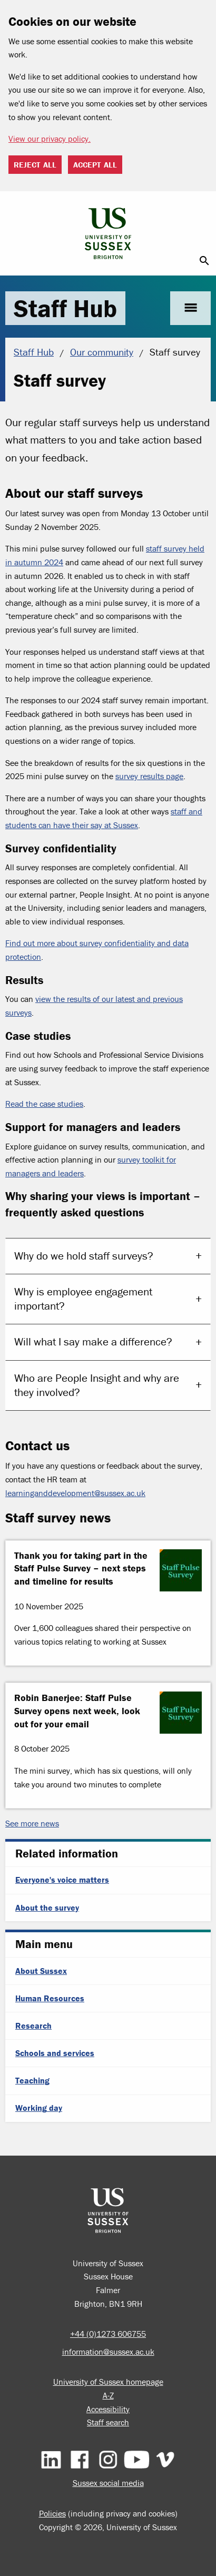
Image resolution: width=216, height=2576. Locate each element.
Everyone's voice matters (62, 1879)
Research (33, 2025)
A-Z (108, 2395)
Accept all (95, 165)
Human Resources (49, 1998)
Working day (38, 2107)
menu (190, 308)
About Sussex (41, 1970)
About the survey (47, 1907)
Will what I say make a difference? (93, 1342)
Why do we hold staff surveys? (83, 1256)
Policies (52, 2513)
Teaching (32, 2080)
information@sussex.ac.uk (108, 2351)
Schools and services (54, 2053)
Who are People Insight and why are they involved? (96, 1385)
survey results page (149, 776)
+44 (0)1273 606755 (108, 2333)
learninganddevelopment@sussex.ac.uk (75, 1493)
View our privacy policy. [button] (49, 138)
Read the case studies (44, 1103)
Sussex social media (108, 2482)
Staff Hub (65, 308)
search (204, 260)
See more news (32, 1823)
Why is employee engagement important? (83, 1299)
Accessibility (108, 2409)
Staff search (108, 2422)
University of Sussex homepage (108, 2381)
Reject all (35, 165)
